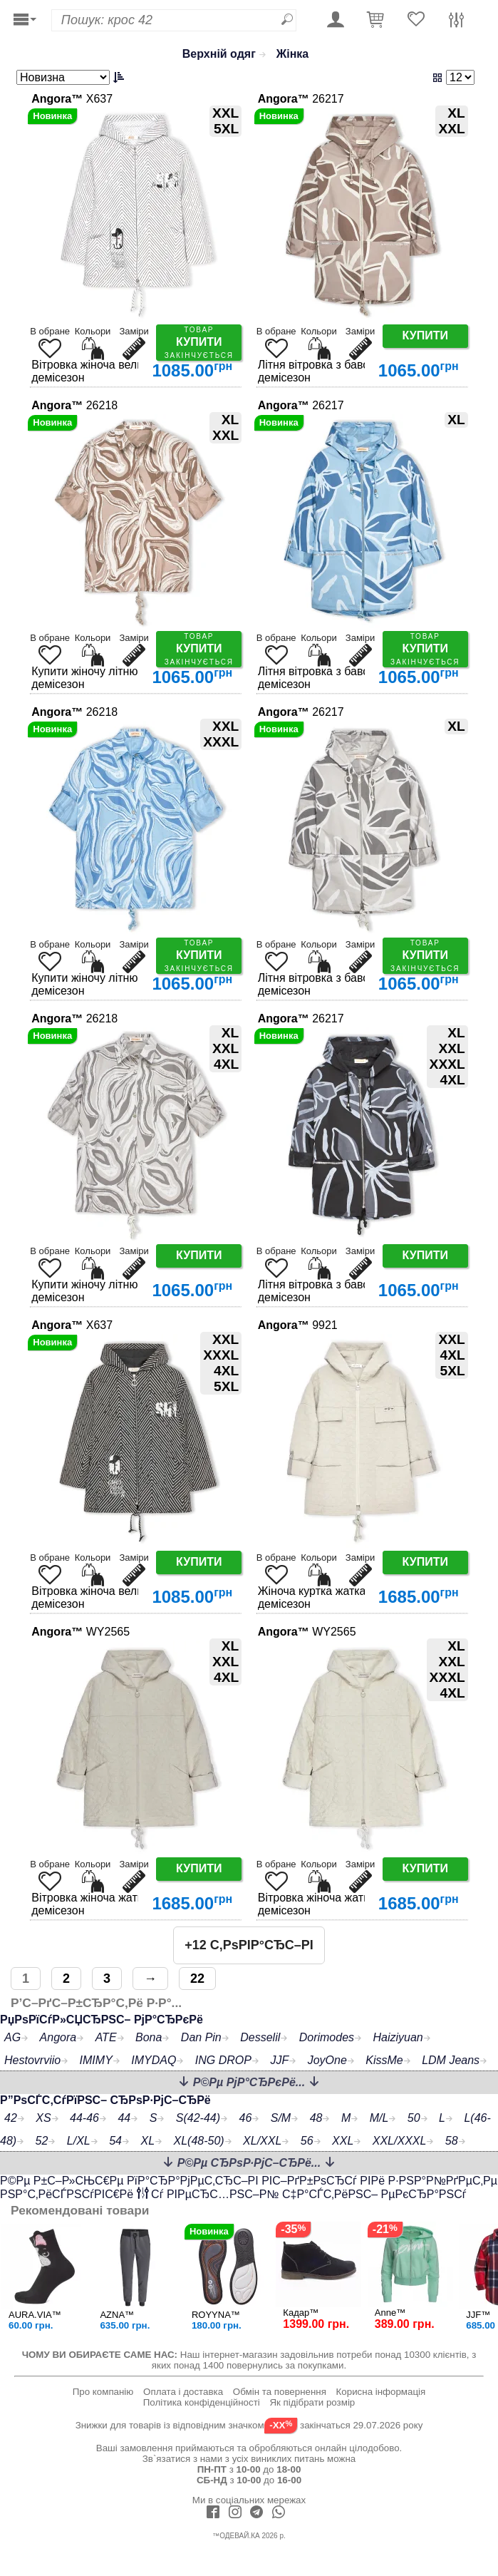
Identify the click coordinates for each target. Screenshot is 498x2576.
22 (197, 1978)
